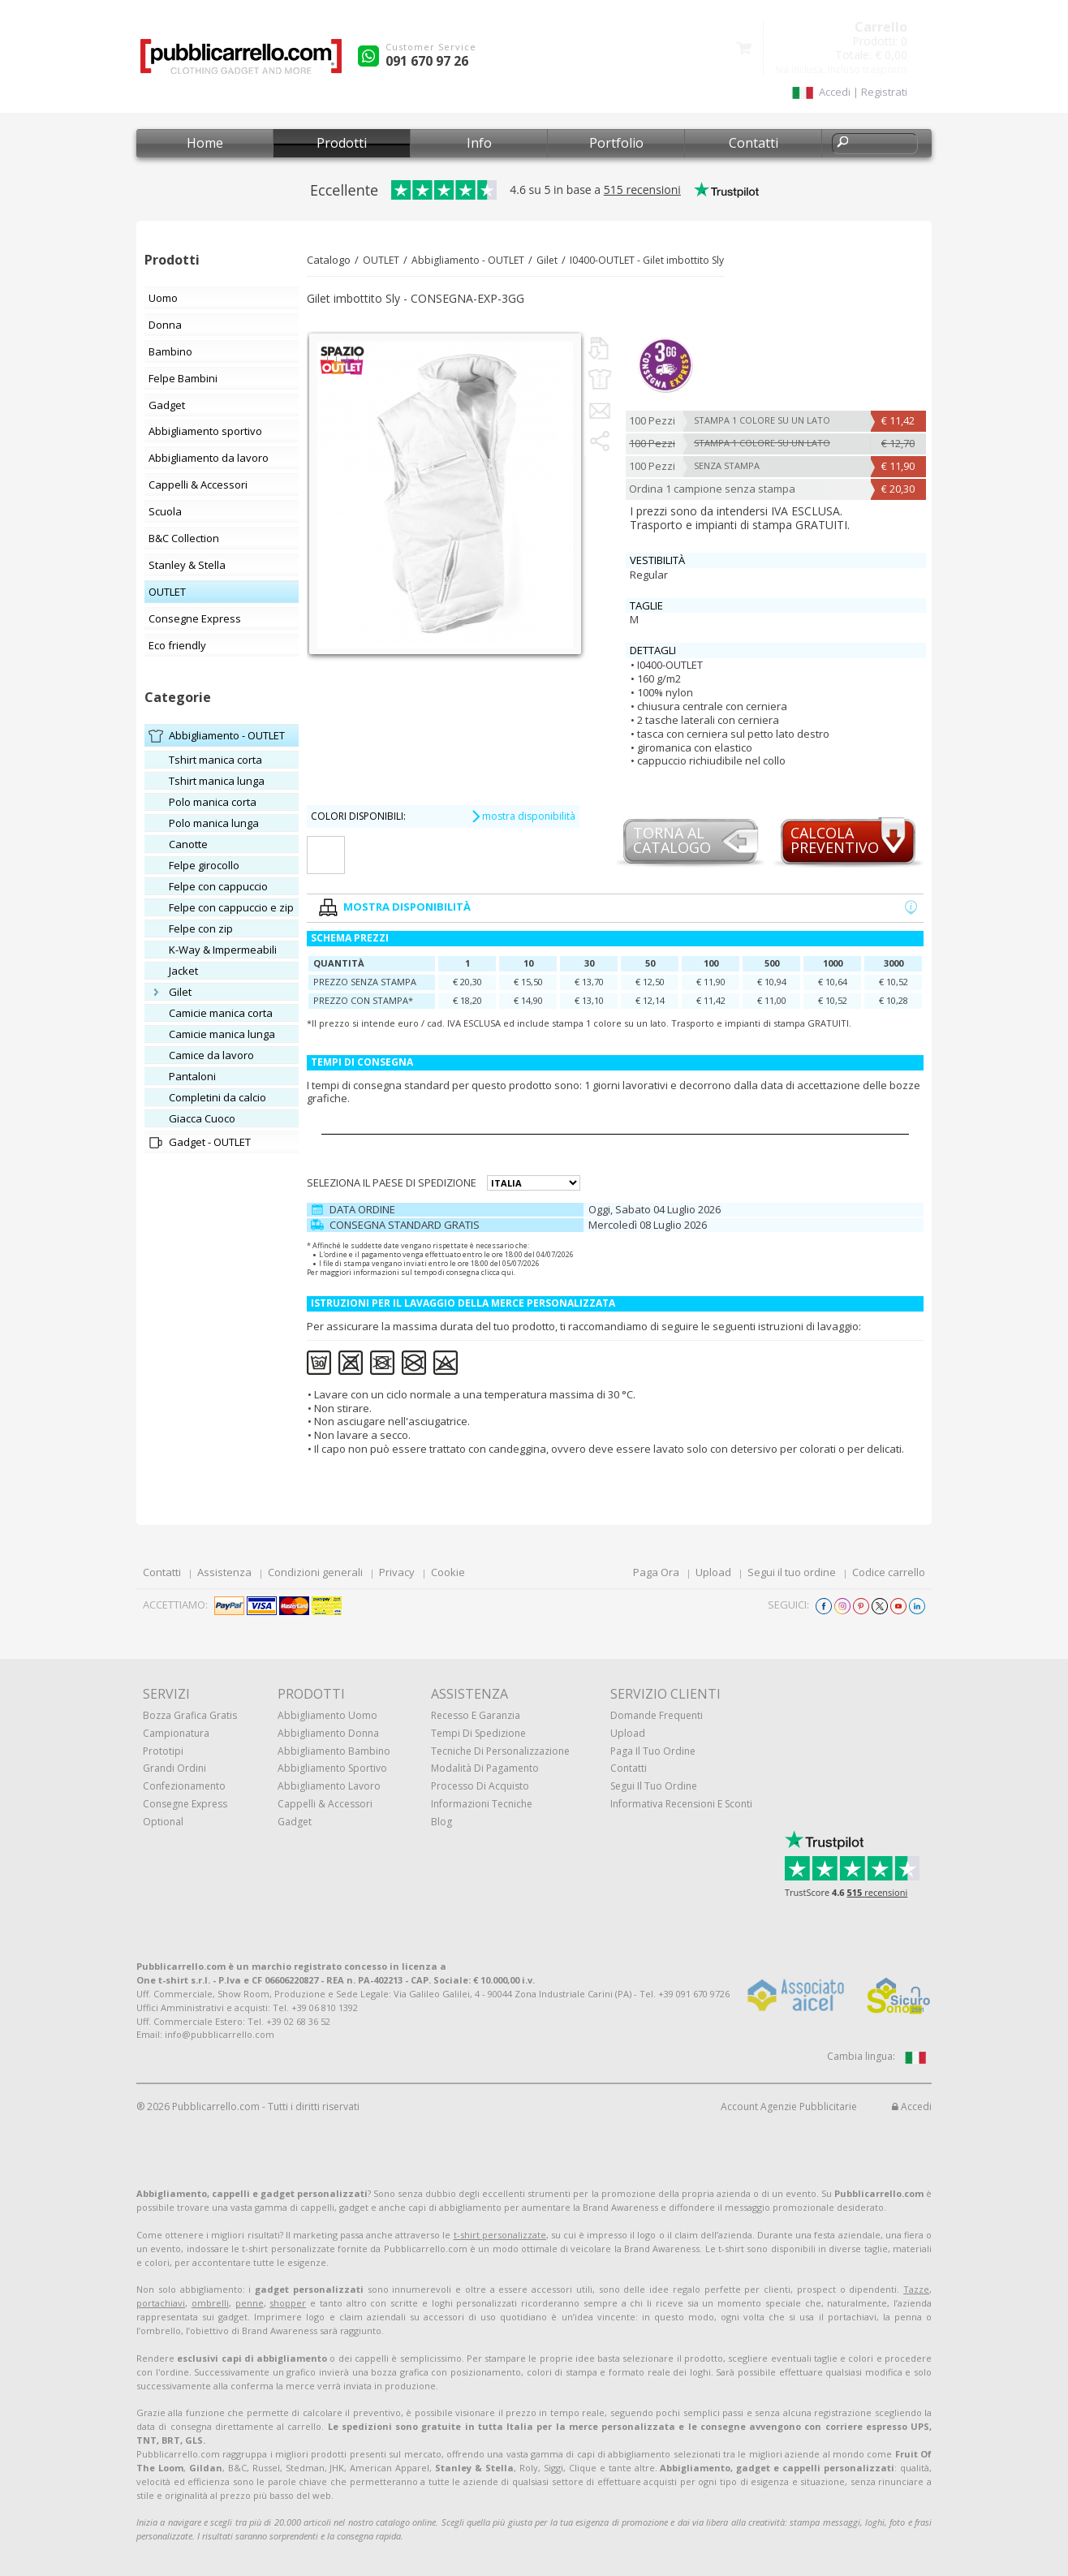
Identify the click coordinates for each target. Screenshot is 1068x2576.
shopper (287, 2303)
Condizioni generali (315, 1572)
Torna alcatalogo (672, 841)
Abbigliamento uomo (327, 1715)
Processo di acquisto (480, 1786)
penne (249, 2303)
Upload (713, 1572)
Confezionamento (184, 1786)
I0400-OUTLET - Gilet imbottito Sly (647, 260)
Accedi (912, 2106)
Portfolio (616, 143)
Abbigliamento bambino (334, 1751)
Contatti (753, 143)
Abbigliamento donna (328, 1733)
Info (479, 143)
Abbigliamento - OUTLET (467, 260)
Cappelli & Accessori (325, 1804)
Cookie (448, 1572)
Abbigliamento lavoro (329, 1786)
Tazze (916, 2289)
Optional (163, 1822)
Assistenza (224, 1572)
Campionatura (176, 1733)
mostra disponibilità (522, 816)
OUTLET (381, 260)
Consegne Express (185, 1804)
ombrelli (210, 2303)
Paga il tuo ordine (652, 1751)
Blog (441, 1822)
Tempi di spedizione (478, 1733)
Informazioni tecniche (481, 1804)
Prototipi (163, 1751)
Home (205, 143)
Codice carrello (888, 1572)
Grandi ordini (174, 1768)
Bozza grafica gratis (190, 1715)
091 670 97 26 (426, 61)
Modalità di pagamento (485, 1768)
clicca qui (497, 1272)
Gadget (295, 1822)
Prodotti (342, 143)
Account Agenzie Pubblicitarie (789, 2106)
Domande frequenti (656, 1715)
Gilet (547, 260)
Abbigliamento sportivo (332, 1768)
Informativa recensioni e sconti (681, 1804)
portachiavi (160, 2303)
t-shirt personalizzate (500, 2235)
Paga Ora (656, 1572)
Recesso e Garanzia (475, 1715)
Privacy (397, 1572)
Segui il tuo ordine (791, 1572)
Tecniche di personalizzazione (500, 1751)
